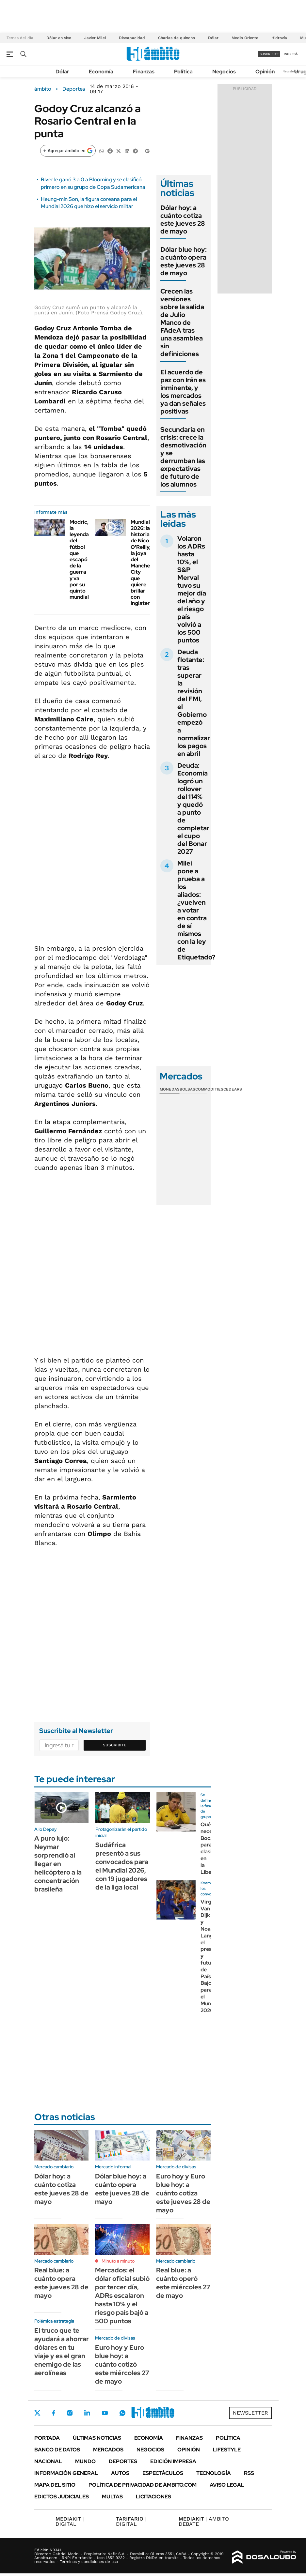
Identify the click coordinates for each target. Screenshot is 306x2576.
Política (183, 71)
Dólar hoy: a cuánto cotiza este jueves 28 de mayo (182, 219)
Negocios (224, 71)
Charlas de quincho (176, 38)
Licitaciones (153, 2496)
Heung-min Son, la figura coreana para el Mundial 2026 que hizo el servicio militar (89, 203)
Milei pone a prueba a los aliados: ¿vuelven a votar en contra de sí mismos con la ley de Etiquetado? (196, 910)
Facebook (53, 2413)
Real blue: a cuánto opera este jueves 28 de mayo (61, 2283)
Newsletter (290, 71)
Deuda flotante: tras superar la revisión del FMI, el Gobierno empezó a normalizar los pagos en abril (193, 703)
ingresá (291, 54)
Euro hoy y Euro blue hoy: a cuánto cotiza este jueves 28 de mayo (183, 2193)
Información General (66, 2473)
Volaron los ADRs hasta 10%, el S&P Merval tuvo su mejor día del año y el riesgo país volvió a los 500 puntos (191, 589)
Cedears (232, 1089)
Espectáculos (162, 2473)
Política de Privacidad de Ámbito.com (143, 2484)
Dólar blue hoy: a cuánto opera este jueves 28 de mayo (183, 261)
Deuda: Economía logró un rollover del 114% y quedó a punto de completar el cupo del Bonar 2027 (193, 808)
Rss (249, 2473)
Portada (47, 2437)
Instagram (69, 2413)
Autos (120, 2473)
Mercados (108, 2449)
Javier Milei (95, 38)
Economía (101, 71)
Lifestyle (227, 2449)
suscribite (269, 54)
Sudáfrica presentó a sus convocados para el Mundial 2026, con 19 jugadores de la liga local (121, 1866)
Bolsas (187, 1089)
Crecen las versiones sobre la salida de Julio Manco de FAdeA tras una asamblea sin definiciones (182, 322)
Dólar (213, 38)
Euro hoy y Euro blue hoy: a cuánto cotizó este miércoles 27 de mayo (122, 2364)
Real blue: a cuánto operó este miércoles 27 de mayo (183, 2283)
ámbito (42, 89)
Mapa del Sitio (54, 2484)
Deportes (73, 89)
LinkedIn (87, 2413)
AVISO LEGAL (227, 2484)
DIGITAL (70, 2521)
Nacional (48, 2461)
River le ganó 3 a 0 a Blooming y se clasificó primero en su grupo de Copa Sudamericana (93, 183)
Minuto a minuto (118, 2261)
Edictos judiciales (61, 2496)
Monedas (170, 1089)
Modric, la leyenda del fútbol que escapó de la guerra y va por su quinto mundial (79, 559)
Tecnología (213, 2473)
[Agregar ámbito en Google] (68, 151)
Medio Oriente (245, 38)
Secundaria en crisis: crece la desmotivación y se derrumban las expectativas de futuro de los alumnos (183, 457)
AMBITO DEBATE (204, 2521)
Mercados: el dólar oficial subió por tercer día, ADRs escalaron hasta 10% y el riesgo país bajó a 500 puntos (122, 2295)
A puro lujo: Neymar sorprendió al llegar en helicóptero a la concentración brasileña (58, 1863)
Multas (112, 2496)
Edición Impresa (173, 2461)
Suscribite (114, 1745)
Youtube (105, 2413)
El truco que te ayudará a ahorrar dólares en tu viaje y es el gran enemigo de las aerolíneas (61, 2351)
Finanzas (143, 71)
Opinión (265, 71)
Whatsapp (122, 2413)
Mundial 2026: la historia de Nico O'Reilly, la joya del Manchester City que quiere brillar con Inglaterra (145, 563)
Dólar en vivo (58, 38)
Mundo (85, 2461)
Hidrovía (279, 38)
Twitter (37, 2413)
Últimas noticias (97, 2437)
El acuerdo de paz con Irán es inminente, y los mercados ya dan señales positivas (183, 391)
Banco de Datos (57, 2449)
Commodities (209, 1089)
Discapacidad (132, 38)
